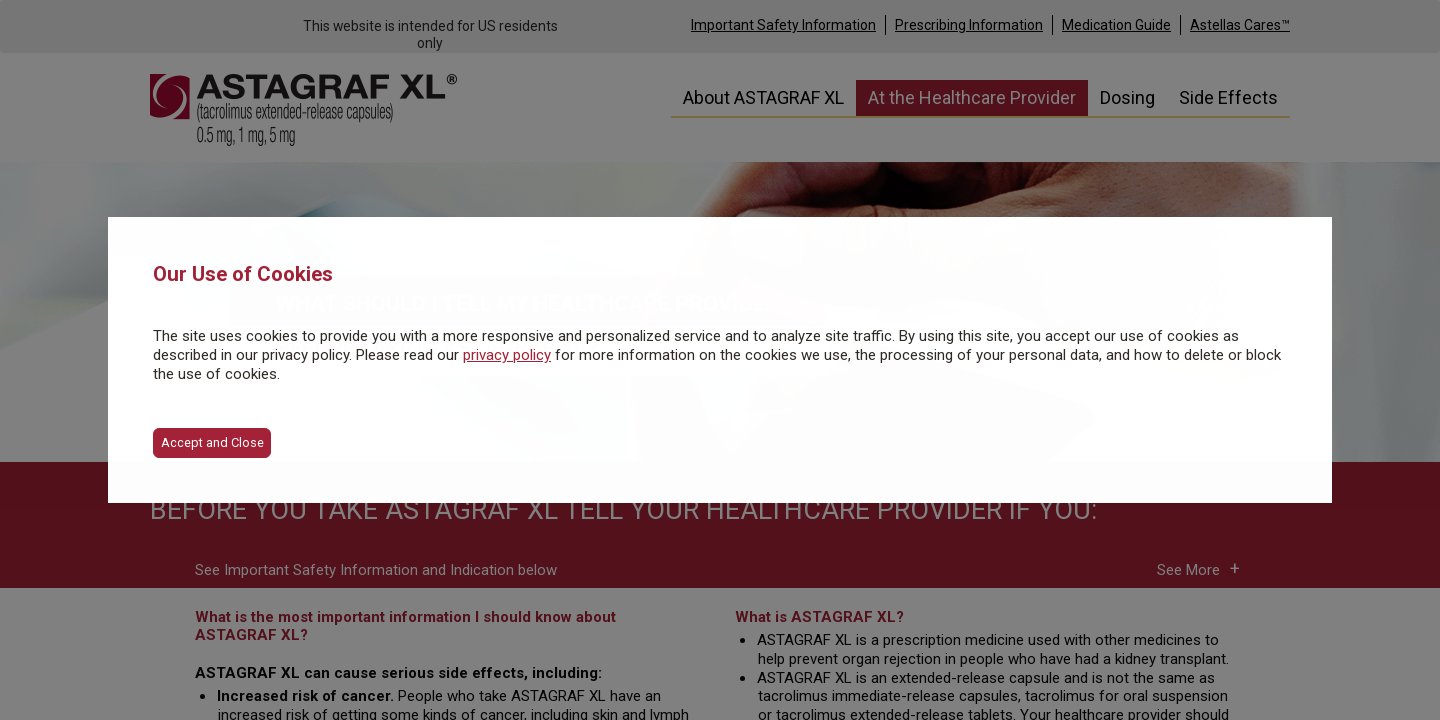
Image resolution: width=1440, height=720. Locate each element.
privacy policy (507, 355)
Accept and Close (212, 442)
